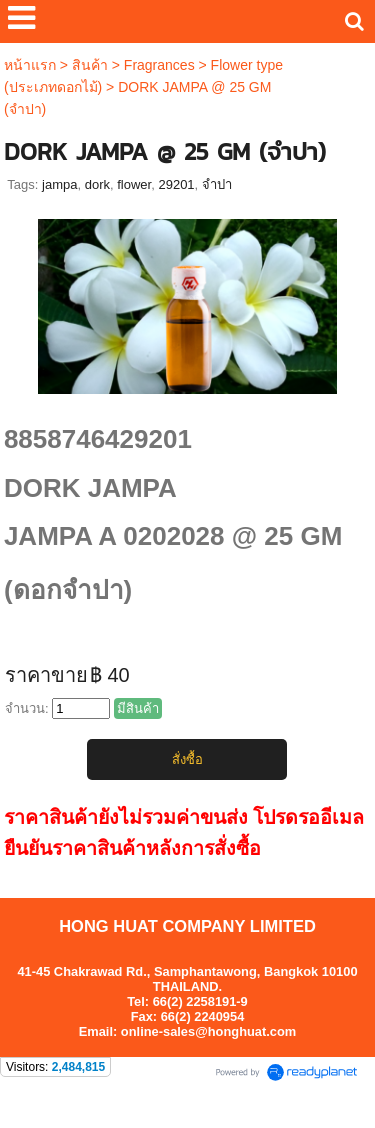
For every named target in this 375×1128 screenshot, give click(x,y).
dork (97, 184)
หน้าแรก (30, 65)
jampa (59, 184)
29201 (176, 184)
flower (134, 184)
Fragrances (159, 65)
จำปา (217, 184)
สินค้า (90, 65)
